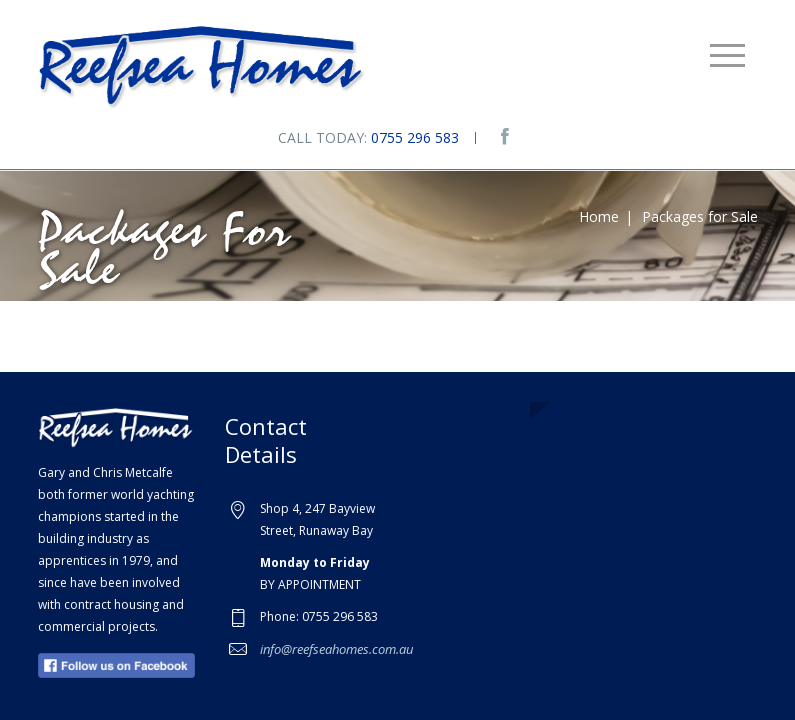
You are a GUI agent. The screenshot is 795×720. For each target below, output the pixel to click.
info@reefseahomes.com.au (336, 649)
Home (599, 216)
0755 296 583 (415, 137)
